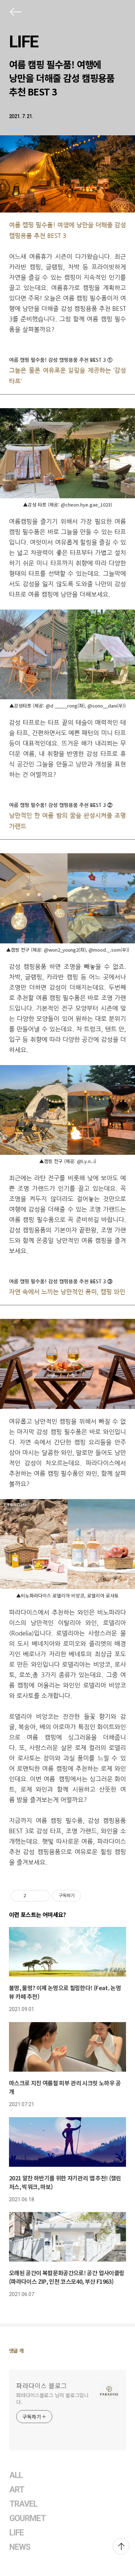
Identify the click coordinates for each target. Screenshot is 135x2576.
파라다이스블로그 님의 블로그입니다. (52, 2398)
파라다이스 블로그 (41, 2385)
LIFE (23, 41)
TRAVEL (23, 2504)
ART (16, 2490)
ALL (16, 2475)
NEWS (19, 2547)
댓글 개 (16, 2350)
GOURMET (27, 2518)
